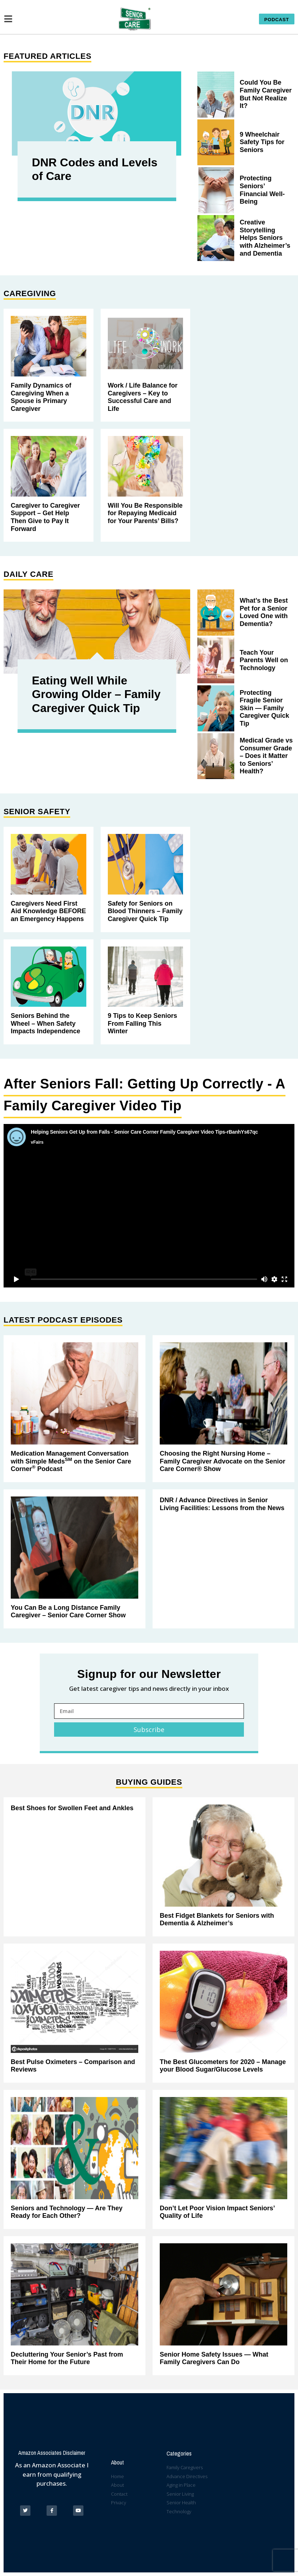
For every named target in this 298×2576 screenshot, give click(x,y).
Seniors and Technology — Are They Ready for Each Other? (66, 2212)
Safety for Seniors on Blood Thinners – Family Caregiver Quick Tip (145, 911)
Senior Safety (37, 811)
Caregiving (30, 293)
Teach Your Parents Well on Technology (264, 660)
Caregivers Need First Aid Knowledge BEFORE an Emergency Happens (48, 911)
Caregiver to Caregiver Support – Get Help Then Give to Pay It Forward (45, 517)
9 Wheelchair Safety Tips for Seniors (262, 142)
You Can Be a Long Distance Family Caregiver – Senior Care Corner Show (68, 1611)
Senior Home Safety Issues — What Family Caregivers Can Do (214, 2358)
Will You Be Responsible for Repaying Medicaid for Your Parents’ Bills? (145, 513)
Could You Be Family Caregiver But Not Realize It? (266, 94)
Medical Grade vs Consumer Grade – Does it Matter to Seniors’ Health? (266, 756)
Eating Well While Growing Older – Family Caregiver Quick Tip (96, 694)
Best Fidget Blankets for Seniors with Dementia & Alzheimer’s (217, 1919)
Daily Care (28, 574)
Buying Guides (149, 1782)
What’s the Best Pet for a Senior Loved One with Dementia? (264, 612)
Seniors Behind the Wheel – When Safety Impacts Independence (45, 1023)
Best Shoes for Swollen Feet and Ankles (72, 1808)
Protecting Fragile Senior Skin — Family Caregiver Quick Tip (264, 708)
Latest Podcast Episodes (63, 1319)
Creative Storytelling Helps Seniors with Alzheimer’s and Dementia (265, 238)
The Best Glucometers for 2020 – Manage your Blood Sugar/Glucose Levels (223, 2065)
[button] (276, 19)
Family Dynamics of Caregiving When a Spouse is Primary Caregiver (41, 397)
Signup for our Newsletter (149, 1673)
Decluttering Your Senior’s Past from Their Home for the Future (67, 2358)
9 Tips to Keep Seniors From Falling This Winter (142, 1023)
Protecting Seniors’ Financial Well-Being (262, 190)
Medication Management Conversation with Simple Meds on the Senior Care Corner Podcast (71, 1461)
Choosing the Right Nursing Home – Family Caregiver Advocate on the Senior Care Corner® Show (222, 1461)
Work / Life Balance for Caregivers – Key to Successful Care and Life (143, 397)
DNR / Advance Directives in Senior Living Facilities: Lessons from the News (222, 1504)
